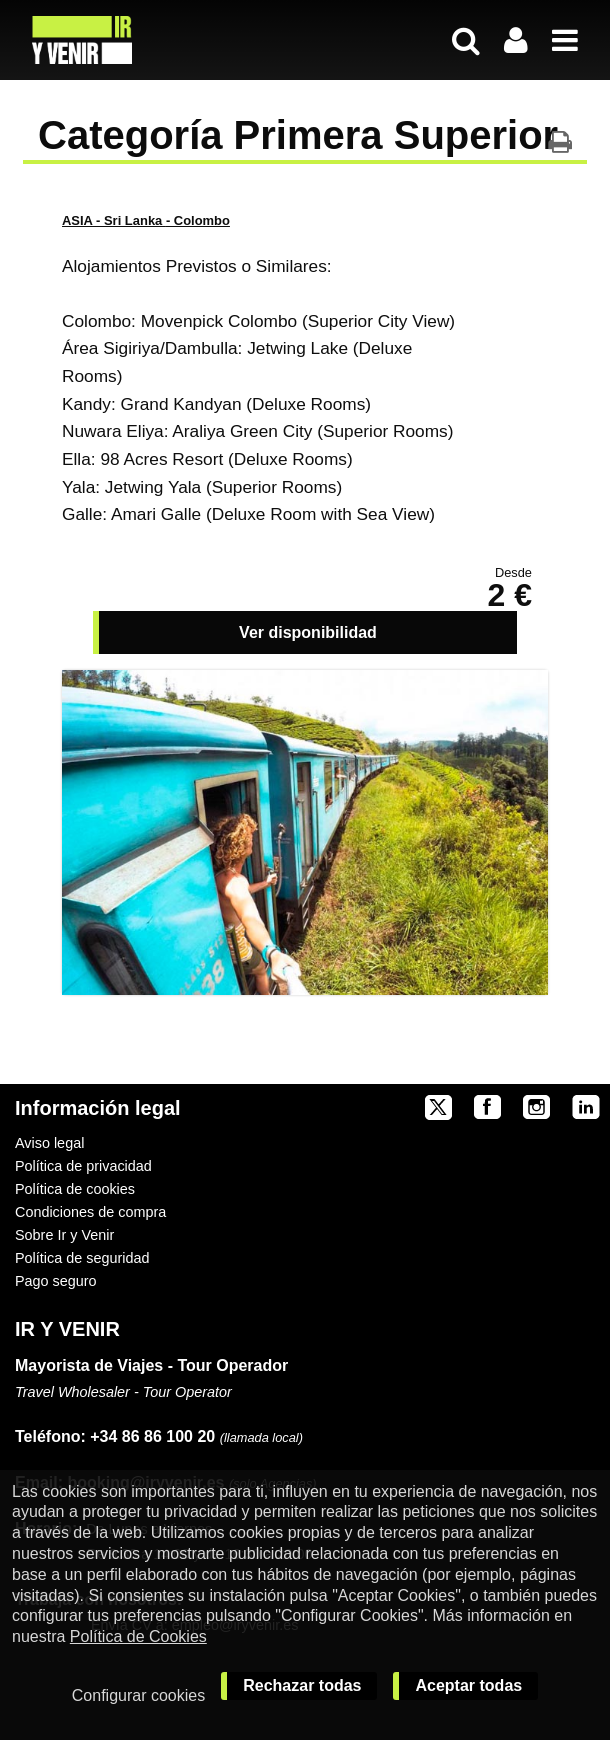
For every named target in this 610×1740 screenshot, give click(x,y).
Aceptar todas (468, 1685)
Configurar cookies (138, 1695)
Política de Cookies (138, 1636)
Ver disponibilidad (308, 632)
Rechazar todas (302, 1685)
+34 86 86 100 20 (152, 1436)
